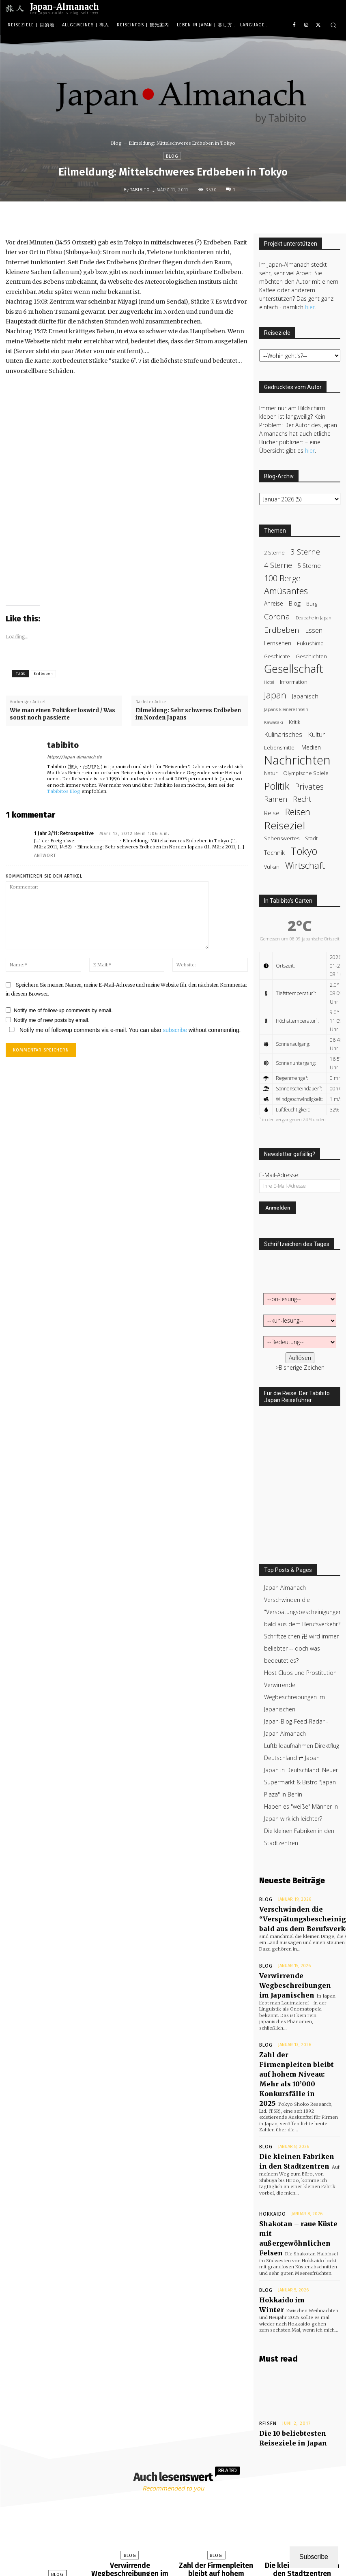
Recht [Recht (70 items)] (302, 799)
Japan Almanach (285, 1587)
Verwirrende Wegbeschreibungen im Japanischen (294, 1697)
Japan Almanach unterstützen (213, 2560)
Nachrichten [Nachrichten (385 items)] (297, 760)
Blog (116, 143)
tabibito (140, 190)
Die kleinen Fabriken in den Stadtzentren (302, 2478)
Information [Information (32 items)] (293, 682)
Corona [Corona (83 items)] (277, 616)
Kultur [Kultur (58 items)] (316, 734)
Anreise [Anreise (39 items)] (273, 603)
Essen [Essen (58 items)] (313, 630)
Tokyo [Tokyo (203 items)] (303, 851)
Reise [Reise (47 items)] (271, 813)
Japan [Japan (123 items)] (275, 695)
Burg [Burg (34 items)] (311, 603)
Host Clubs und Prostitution (300, 1673)
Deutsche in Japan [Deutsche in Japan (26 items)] (313, 618)
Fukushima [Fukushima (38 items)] (310, 643)
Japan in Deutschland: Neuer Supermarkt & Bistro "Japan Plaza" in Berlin (301, 1782)
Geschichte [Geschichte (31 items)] (277, 656)
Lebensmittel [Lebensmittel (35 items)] (280, 747)
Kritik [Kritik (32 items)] (294, 722)
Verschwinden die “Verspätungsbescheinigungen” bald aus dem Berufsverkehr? (51, 2492)
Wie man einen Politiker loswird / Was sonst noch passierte (62, 714)
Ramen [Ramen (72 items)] (275, 799)
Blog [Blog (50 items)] (295, 603)
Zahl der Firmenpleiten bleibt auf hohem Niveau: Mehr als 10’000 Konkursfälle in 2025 (293, 2043)
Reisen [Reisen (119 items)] (297, 811)
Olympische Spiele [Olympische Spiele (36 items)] (306, 773)
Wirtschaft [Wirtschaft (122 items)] (305, 865)
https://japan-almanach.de (74, 757)
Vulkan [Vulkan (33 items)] (271, 866)
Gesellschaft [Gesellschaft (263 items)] (293, 669)
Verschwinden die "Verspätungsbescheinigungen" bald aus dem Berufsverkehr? (304, 1612)
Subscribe (313, 2556)
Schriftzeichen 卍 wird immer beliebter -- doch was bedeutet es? (301, 1648)
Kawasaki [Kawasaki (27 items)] (273, 722)
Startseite (163, 2560)
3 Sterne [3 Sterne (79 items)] (305, 551)
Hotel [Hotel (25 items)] (269, 682)
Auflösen (300, 1358)
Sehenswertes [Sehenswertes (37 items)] (281, 838)
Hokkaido (269, 2152)
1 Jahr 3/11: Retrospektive (64, 833)
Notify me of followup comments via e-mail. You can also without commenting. (123, 1030)
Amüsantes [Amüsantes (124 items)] (286, 591)
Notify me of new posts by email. (52, 1020)
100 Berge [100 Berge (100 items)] (282, 578)
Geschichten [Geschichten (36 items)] (311, 656)
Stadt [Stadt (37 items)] (311, 838)
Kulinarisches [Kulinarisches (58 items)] (283, 734)
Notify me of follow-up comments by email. (63, 1010)
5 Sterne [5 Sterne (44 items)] (309, 566)
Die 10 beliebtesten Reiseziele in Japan (285, 2350)
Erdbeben (43, 674)
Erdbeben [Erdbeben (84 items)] (281, 630)
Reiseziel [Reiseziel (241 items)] (284, 825)
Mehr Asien (265, 2560)
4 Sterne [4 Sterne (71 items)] (278, 565)
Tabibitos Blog (63, 791)
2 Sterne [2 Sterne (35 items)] (274, 552)
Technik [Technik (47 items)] (274, 852)
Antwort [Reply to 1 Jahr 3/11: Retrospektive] (45, 855)
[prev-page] (162, 2542)
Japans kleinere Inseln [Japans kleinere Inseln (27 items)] (286, 709)
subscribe (175, 1030)
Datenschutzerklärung (177, 2568)
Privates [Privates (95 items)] (309, 786)
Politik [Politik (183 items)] (276, 786)
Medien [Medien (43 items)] (311, 747)
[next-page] (181, 2542)
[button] (333, 25)
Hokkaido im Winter (287, 2219)
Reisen (267, 2338)
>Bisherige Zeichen (300, 1367)
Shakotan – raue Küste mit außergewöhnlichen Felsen (296, 2167)
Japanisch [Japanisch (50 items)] (305, 696)
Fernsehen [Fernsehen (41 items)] (277, 643)
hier (310, 307)
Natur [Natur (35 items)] (270, 773)
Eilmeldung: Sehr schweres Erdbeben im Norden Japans (188, 714)
